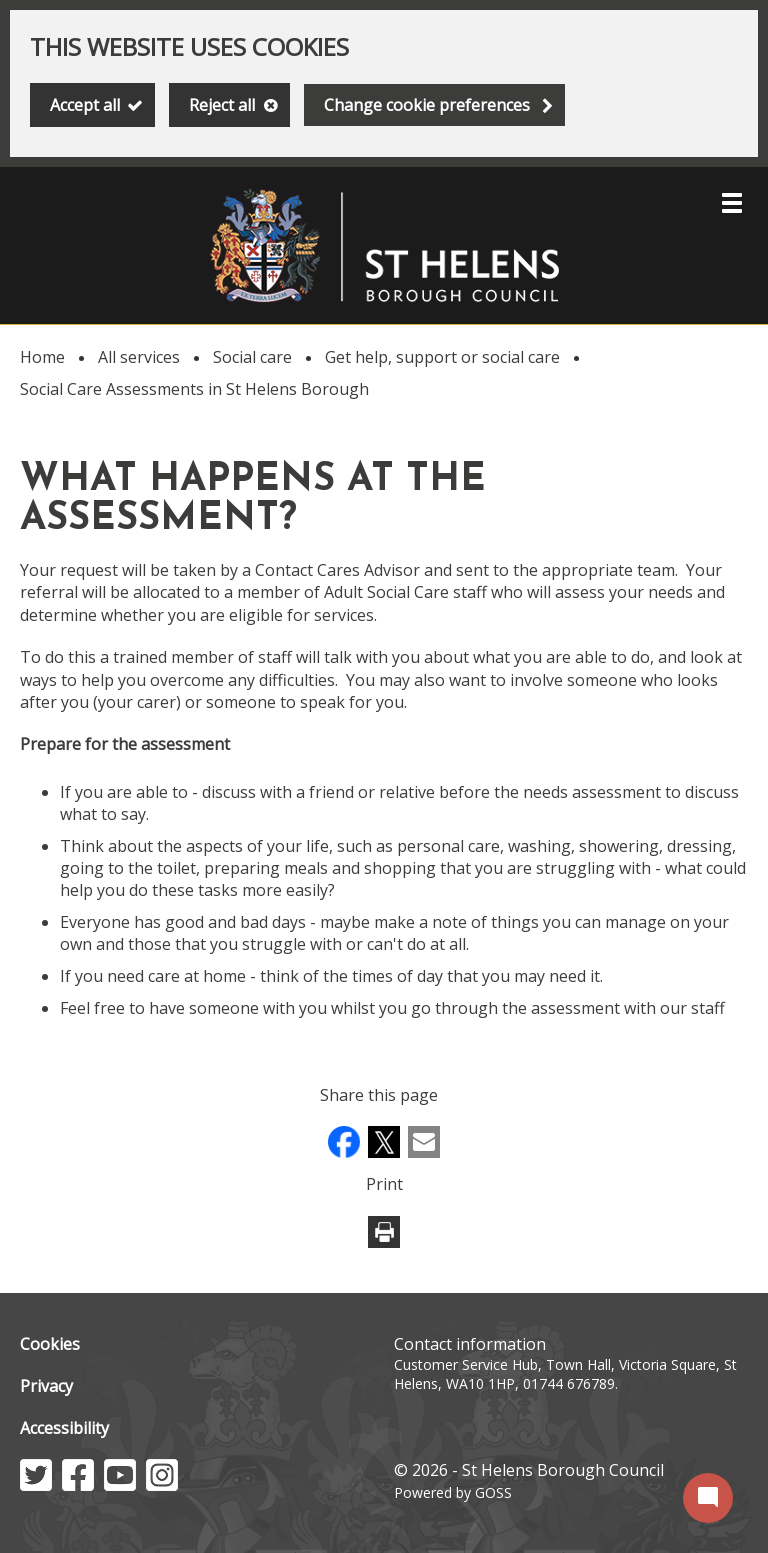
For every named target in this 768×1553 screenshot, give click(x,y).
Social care (252, 357)
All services (139, 357)
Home (42, 357)
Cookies (50, 1344)
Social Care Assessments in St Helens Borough (194, 389)
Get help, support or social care (442, 357)
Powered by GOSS (453, 1492)
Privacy (46, 1386)
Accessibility (64, 1428)
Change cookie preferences (427, 105)
